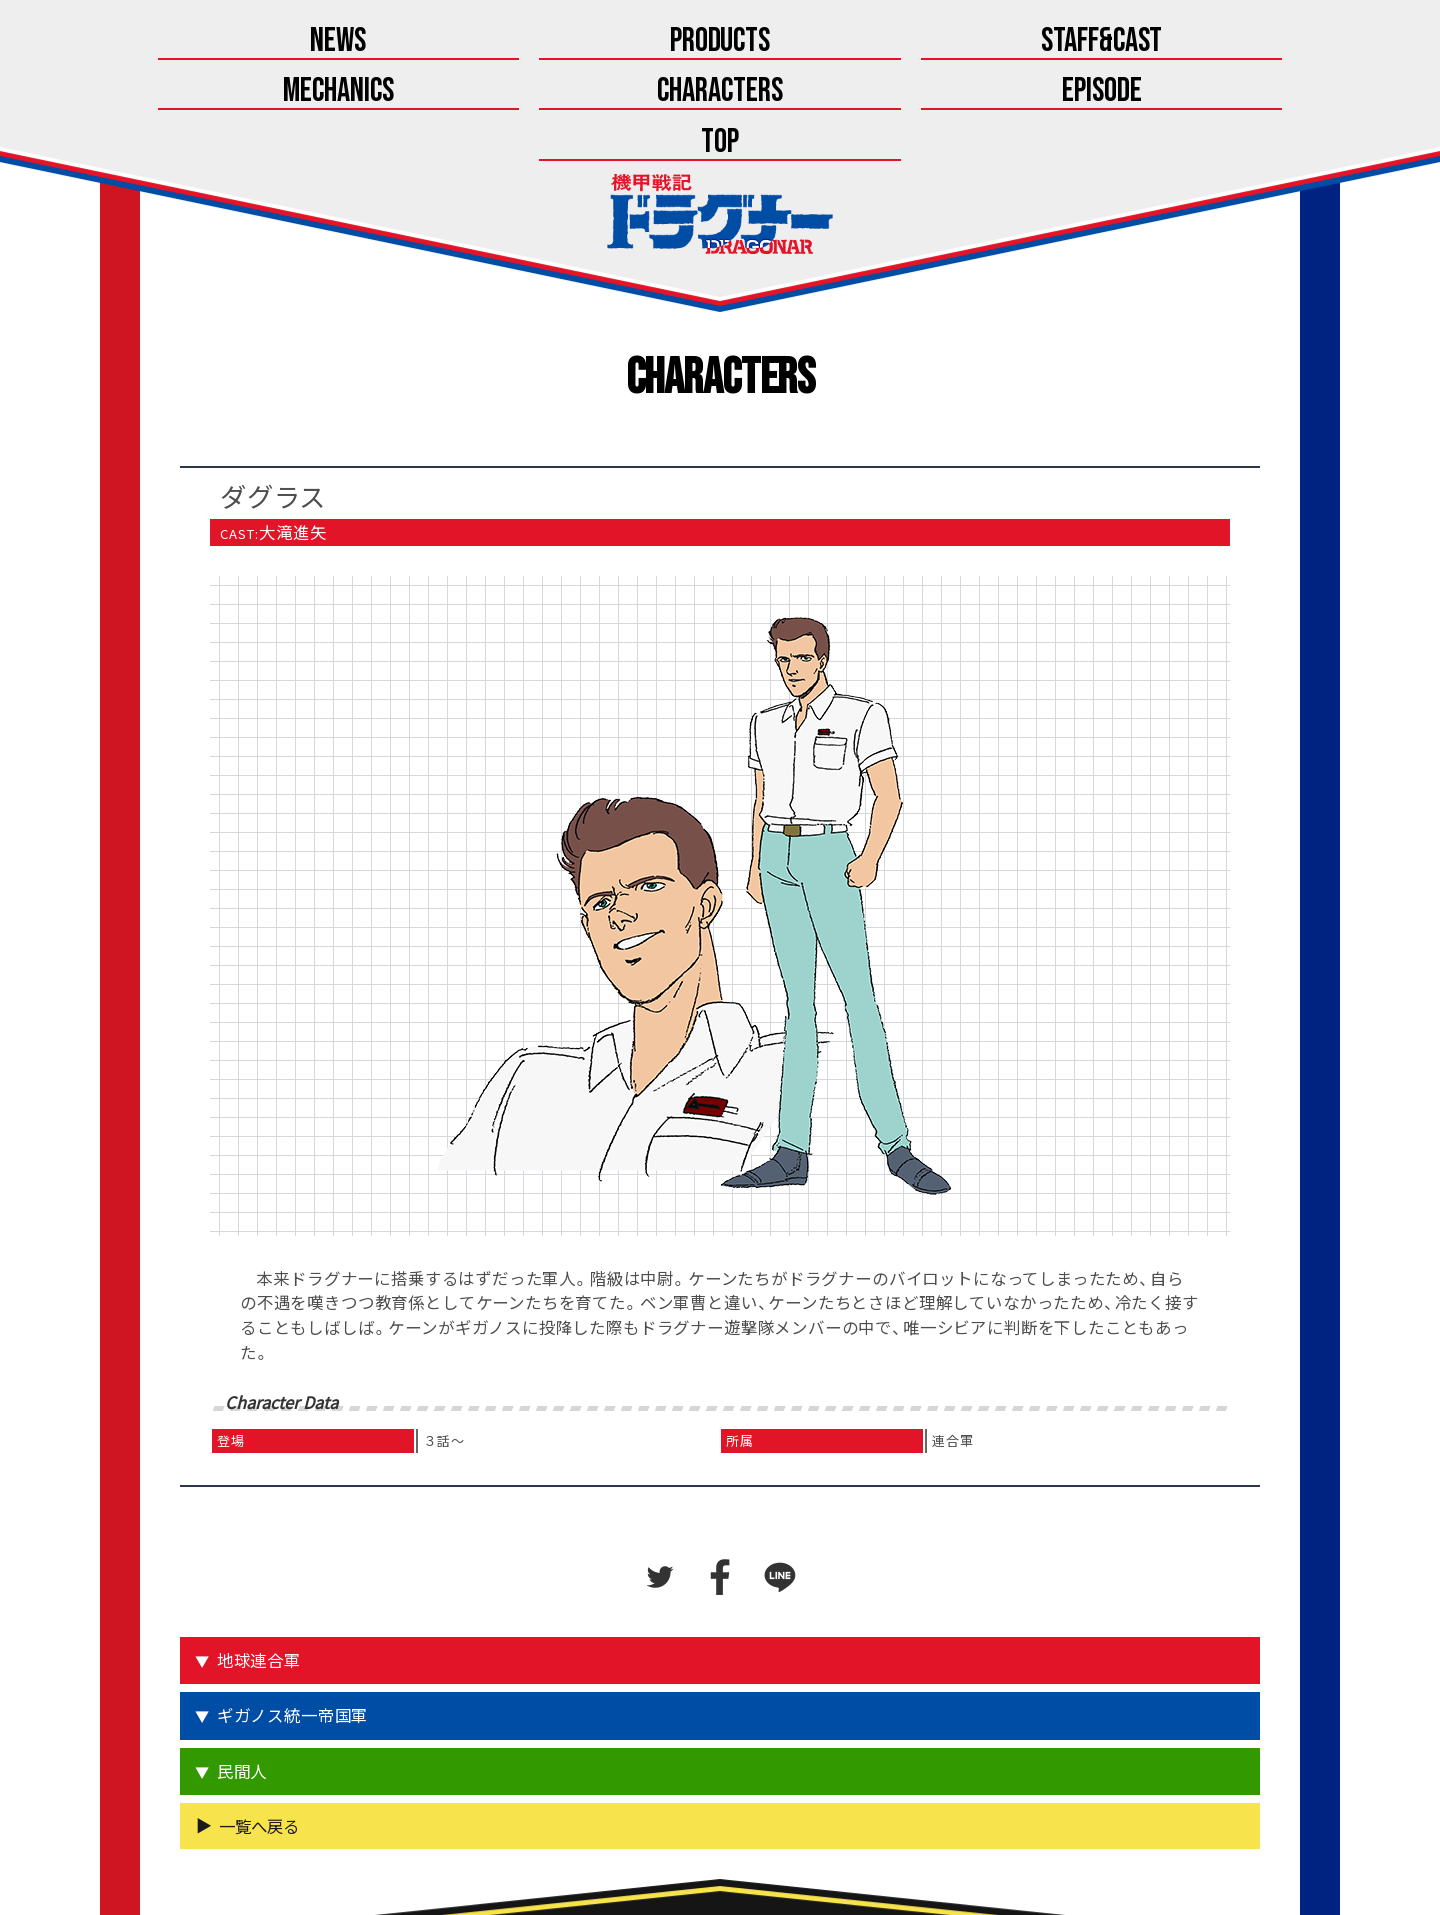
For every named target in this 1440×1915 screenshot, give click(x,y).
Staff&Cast (553, 42)
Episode (1054, 42)
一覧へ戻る (259, 1727)
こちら (771, 1853)
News (219, 42)
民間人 (245, 1673)
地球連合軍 (262, 1564)
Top (1221, 42)
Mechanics (720, 42)
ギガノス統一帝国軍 (295, 1619)
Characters (887, 42)
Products (385, 42)
